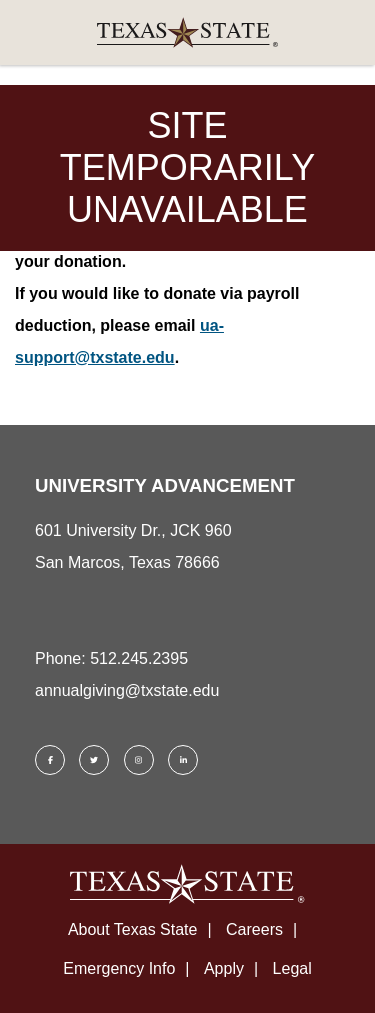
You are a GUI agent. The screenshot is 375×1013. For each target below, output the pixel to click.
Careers (254, 929)
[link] (187, 32)
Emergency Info (119, 968)
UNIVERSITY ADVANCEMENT (165, 485)
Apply (224, 968)
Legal (292, 968)
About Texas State (133, 929)
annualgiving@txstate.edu (127, 690)
